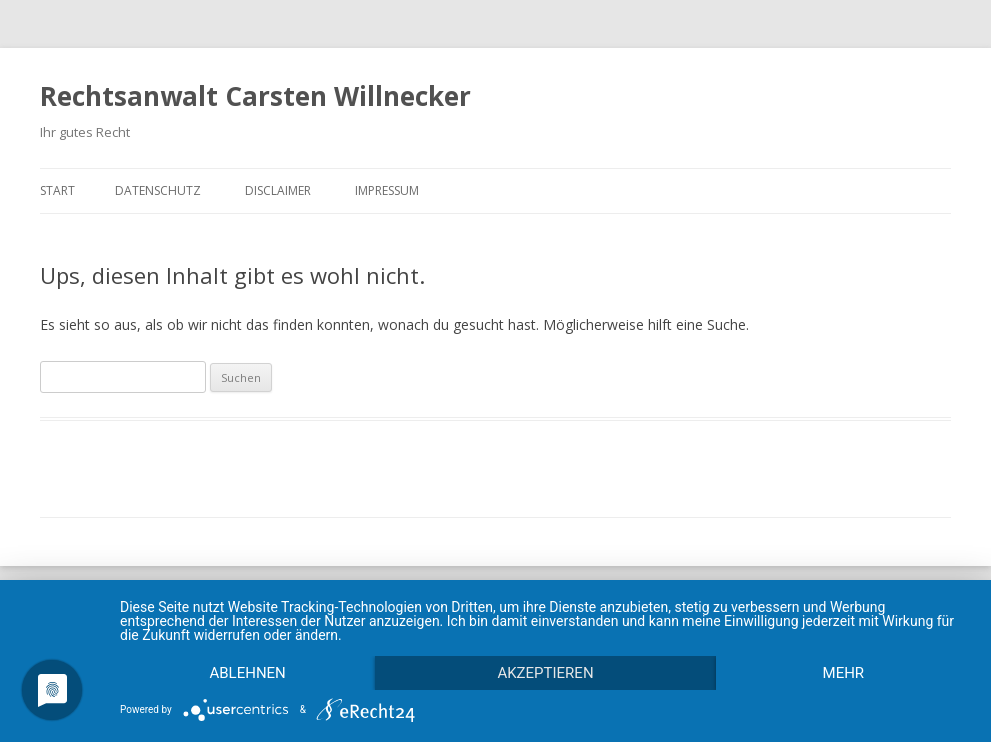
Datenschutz (158, 190)
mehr (844, 673)
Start (57, 190)
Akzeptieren (545, 673)
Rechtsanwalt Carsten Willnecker (255, 96)
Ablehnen (247, 673)
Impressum (387, 190)
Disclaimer (278, 190)
